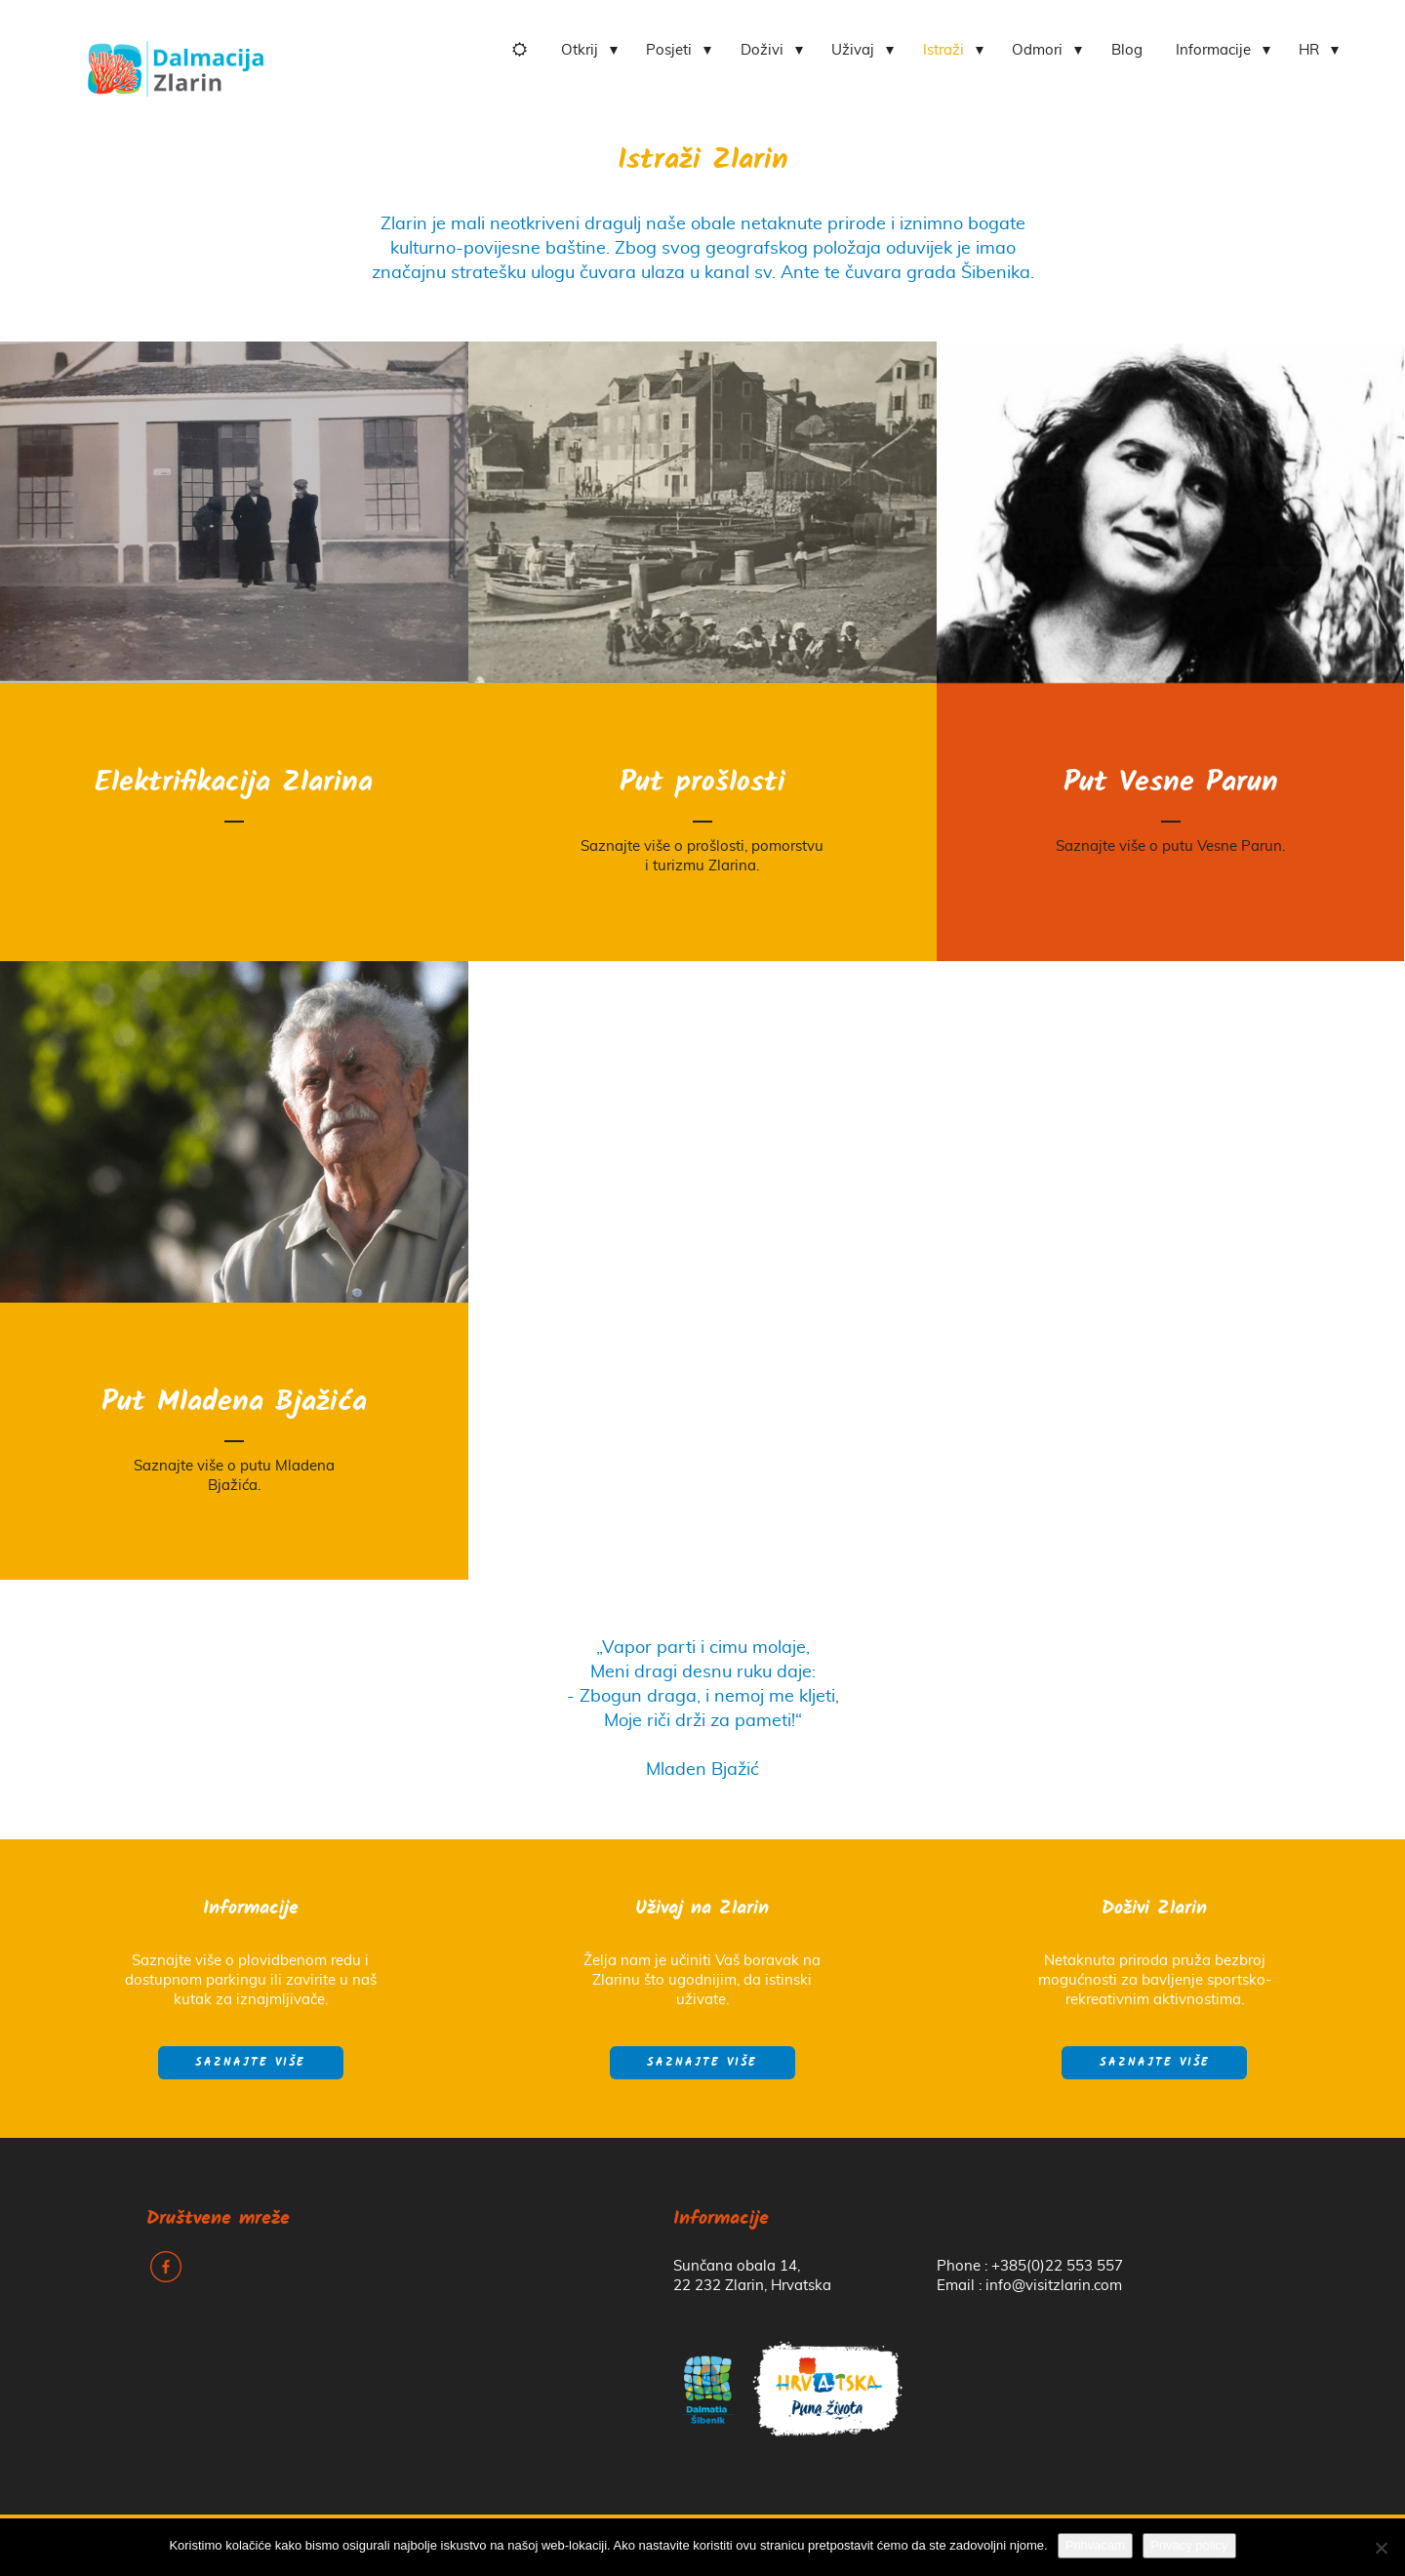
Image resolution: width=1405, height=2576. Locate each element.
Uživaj (852, 50)
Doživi (762, 50)
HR (1309, 50)
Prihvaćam (1095, 2545)
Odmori (1037, 50)
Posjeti (669, 50)
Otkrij (579, 50)
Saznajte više (250, 2063)
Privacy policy (1188, 2545)
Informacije (1213, 50)
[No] (1380, 2547)
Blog (1127, 50)
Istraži (943, 50)
